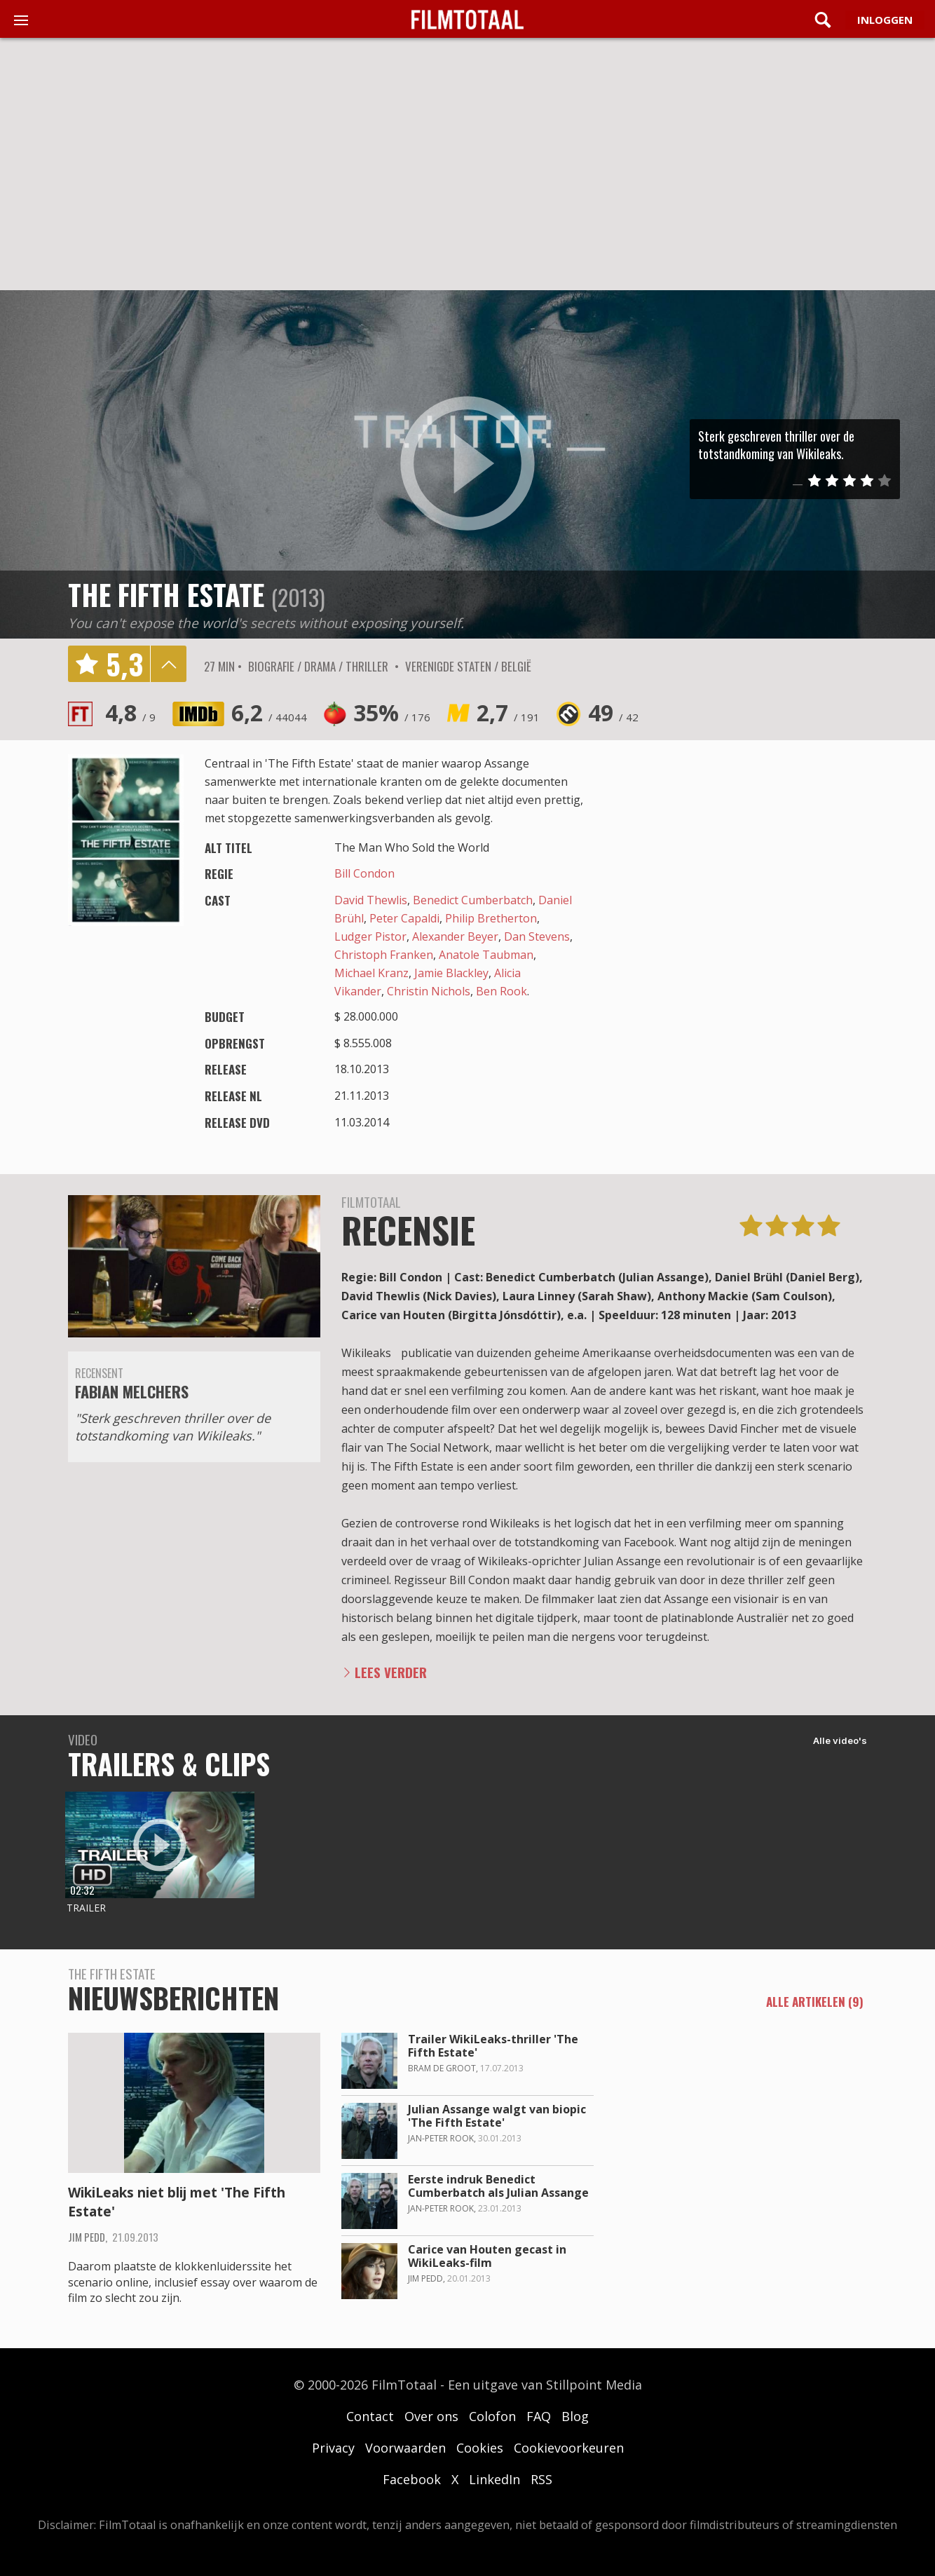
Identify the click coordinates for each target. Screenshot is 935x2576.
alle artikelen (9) (815, 2002)
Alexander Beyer (455, 936)
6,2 (269, 712)
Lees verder (391, 1672)
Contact (370, 2416)
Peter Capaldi (404, 918)
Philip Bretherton (491, 918)
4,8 (130, 712)
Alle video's (840, 1740)
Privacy (333, 2447)
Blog (575, 2416)
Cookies (479, 2447)
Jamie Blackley (451, 973)
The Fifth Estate (166, 594)
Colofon (492, 2416)
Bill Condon (364, 873)
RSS (541, 2479)
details (168, 664)
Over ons (431, 2416)
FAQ (538, 2416)
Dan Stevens (537, 936)
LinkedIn (494, 2479)
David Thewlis (370, 900)
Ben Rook (501, 991)
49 (613, 712)
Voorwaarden (405, 2447)
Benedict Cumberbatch (473, 900)
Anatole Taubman (486, 954)
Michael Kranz (371, 973)
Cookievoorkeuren (569, 2447)
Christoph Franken (383, 954)
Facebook (412, 2479)
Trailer (86, 1907)
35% (391, 712)
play (467, 464)
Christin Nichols (428, 991)
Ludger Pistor (370, 936)
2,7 (508, 712)
